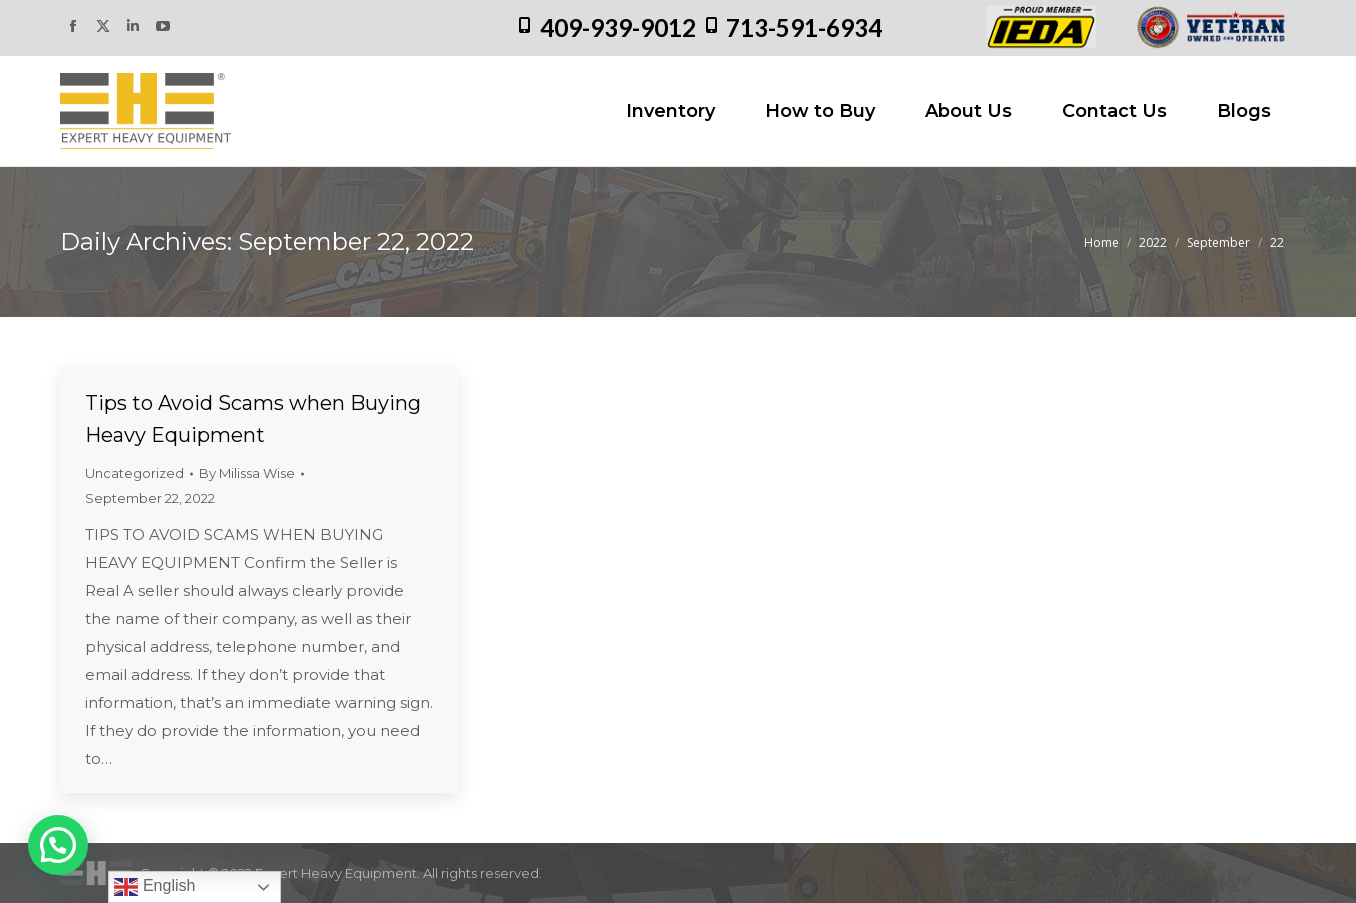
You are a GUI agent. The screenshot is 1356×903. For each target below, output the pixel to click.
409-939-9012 (618, 27)
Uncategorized (134, 473)
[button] (58, 845)
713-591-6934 (804, 27)
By (247, 473)
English (154, 887)
